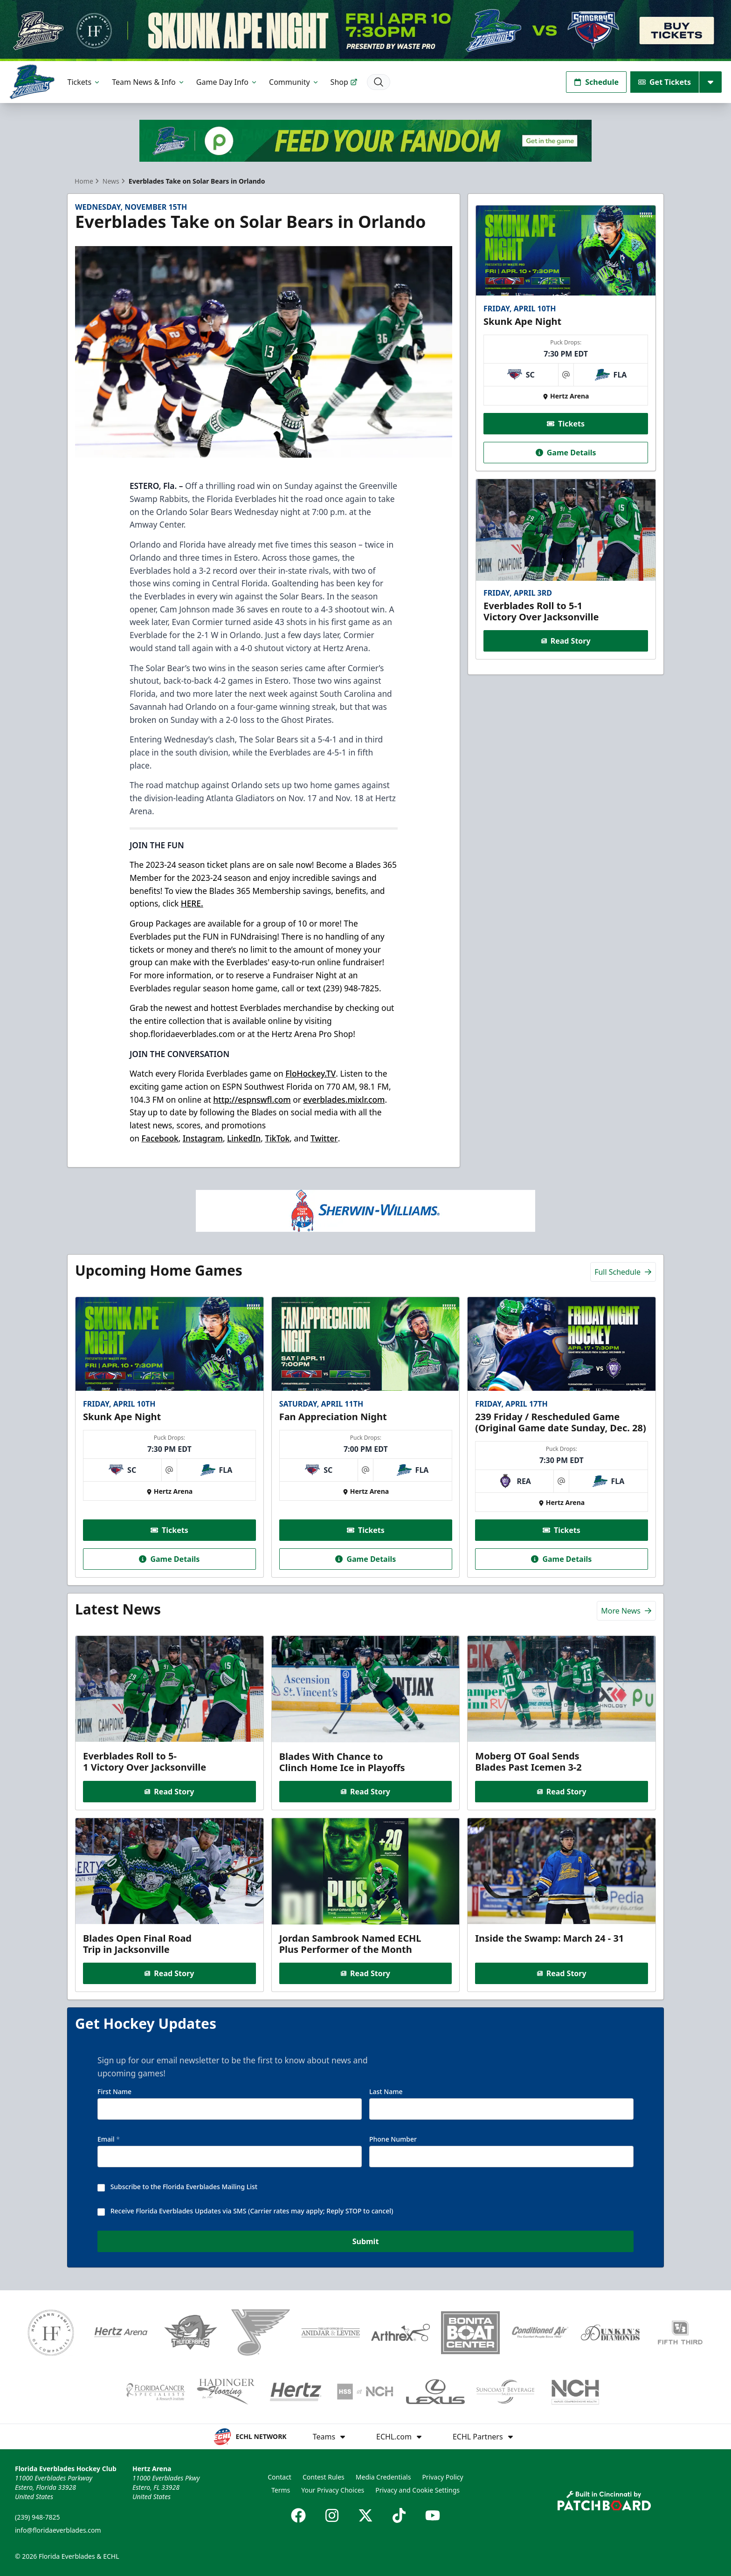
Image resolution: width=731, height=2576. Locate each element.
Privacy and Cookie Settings (417, 2490)
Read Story (565, 641)
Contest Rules (324, 2477)
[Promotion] (365, 30)
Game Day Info (227, 82)
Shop (344, 82)
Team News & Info (148, 82)
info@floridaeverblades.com (58, 2530)
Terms (280, 2490)
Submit (365, 2241)
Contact (279, 2477)
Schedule (596, 82)
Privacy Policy (442, 2477)
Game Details (565, 452)
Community (294, 82)
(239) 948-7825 (37, 2517)
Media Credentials (383, 2477)
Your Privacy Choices (332, 2490)
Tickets (84, 82)
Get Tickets (664, 82)
